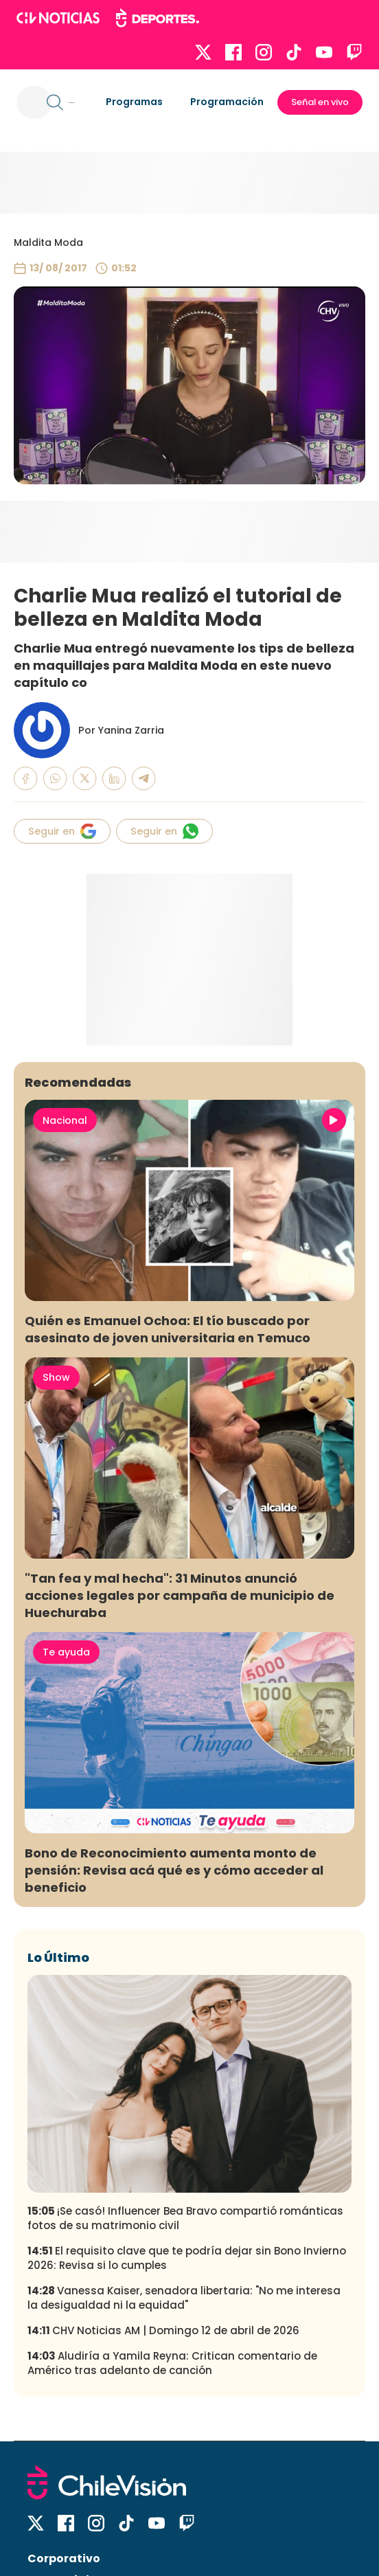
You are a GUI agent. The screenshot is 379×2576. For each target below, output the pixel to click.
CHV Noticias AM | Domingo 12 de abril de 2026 (163, 2330)
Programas (134, 102)
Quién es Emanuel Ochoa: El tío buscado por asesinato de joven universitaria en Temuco (167, 1329)
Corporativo (63, 2558)
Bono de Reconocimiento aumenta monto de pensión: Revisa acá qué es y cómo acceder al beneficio (174, 1870)
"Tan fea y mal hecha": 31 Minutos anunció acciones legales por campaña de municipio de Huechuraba (179, 1595)
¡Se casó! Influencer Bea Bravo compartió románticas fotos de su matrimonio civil (185, 2218)
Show (56, 1377)
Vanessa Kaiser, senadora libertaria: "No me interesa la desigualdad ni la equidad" (184, 2297)
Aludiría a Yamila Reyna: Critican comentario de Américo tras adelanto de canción (172, 2363)
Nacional (65, 1120)
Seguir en (62, 831)
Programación (227, 102)
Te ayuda (66, 1652)
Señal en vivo (320, 102)
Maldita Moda (48, 242)
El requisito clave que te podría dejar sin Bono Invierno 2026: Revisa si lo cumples (186, 2258)
